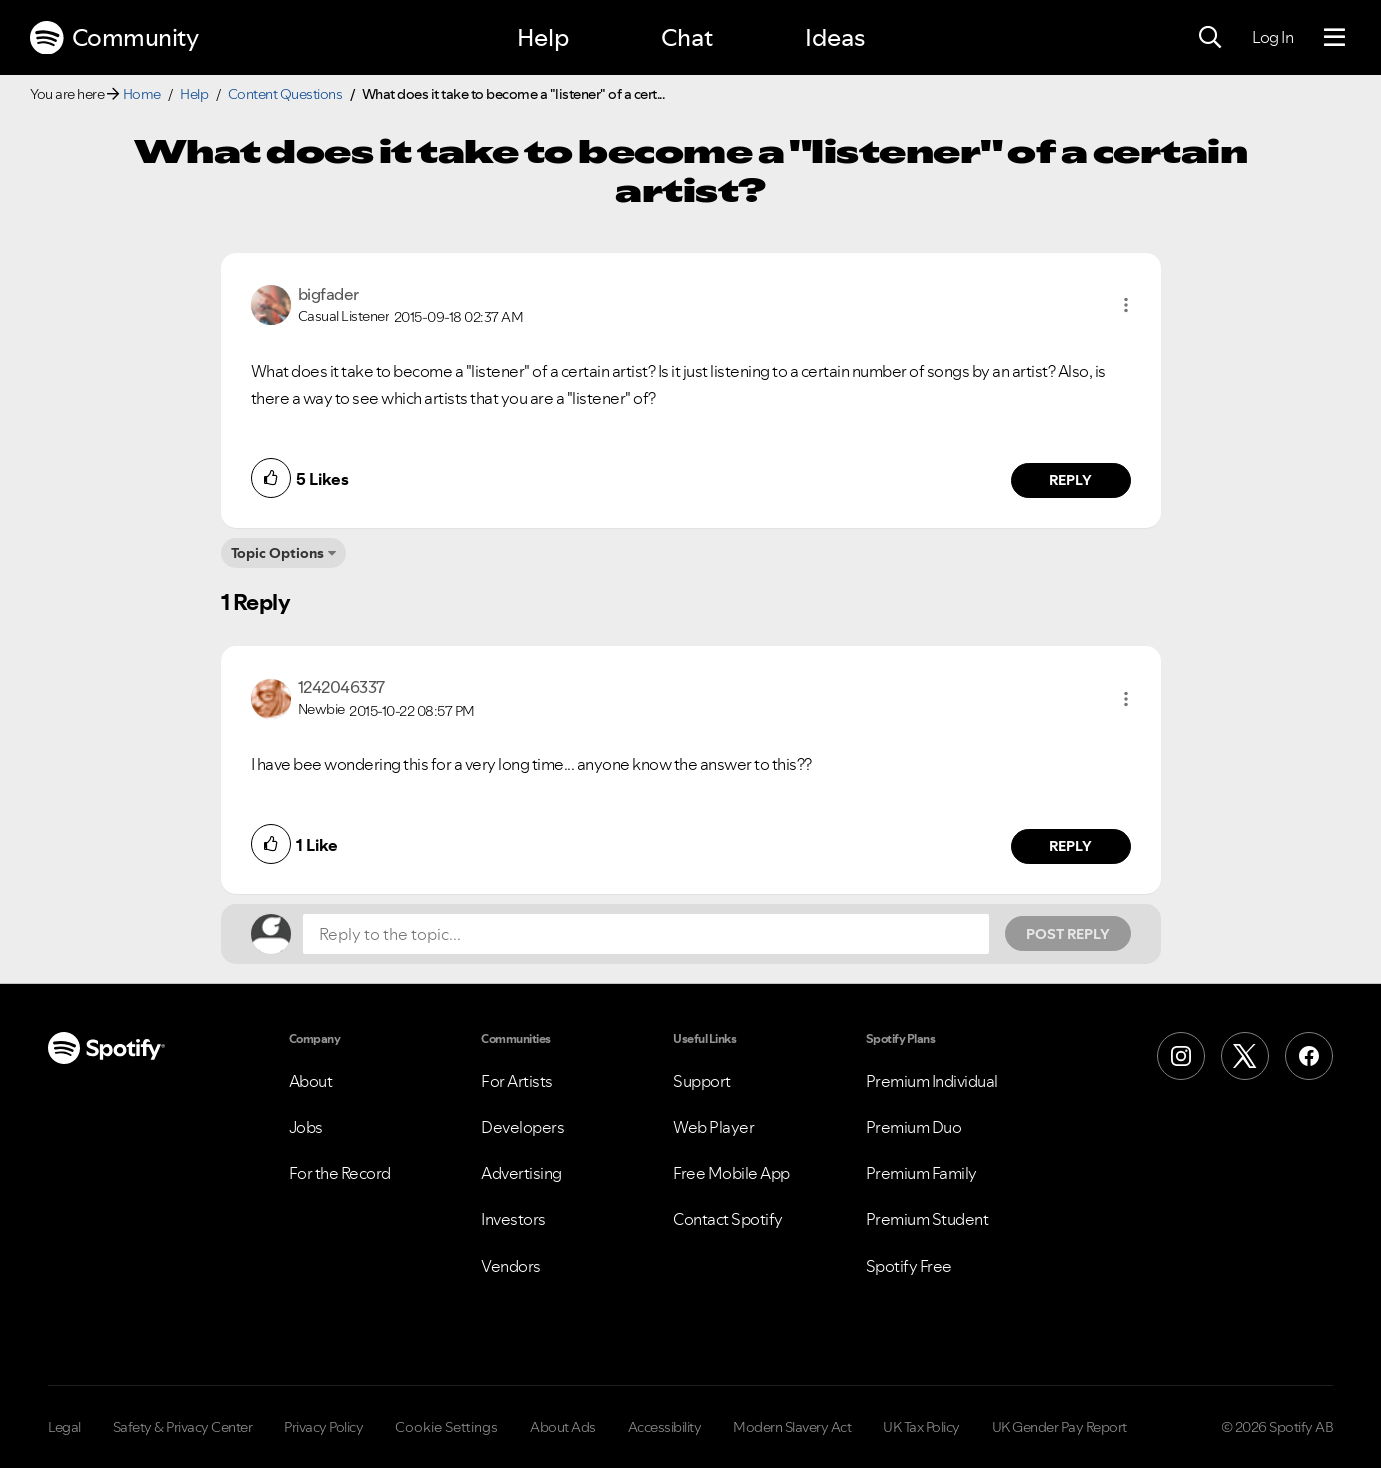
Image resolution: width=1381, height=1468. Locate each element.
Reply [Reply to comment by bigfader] (1070, 480)
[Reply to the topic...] (646, 934)
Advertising (521, 1173)
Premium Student (927, 1219)
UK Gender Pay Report (1059, 1427)
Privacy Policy (323, 1427)
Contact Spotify (728, 1219)
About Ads (563, 1427)
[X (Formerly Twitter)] (1245, 1056)
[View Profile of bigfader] (328, 294)
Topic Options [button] (277, 553)
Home (142, 94)
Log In (1272, 37)
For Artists (517, 1081)
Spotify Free (909, 1266)
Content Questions (285, 94)
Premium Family (921, 1173)
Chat (687, 37)
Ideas (835, 37)
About (311, 1081)
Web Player (713, 1127)
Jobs (306, 1127)
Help (543, 37)
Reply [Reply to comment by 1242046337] (1070, 846)
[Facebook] (1309, 1056)
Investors (513, 1219)
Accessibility (665, 1427)
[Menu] (1334, 38)
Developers (522, 1127)
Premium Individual (932, 1081)
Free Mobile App (731, 1173)
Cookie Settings (446, 1427)
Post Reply (1068, 934)
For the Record (340, 1173)
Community (114, 38)
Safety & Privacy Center (183, 1427)
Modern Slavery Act (792, 1427)
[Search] (1210, 38)
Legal (64, 1427)
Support (702, 1081)
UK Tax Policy (921, 1427)
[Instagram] (1181, 1056)
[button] (1126, 305)
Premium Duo (914, 1127)
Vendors (511, 1266)
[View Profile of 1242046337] (341, 687)
